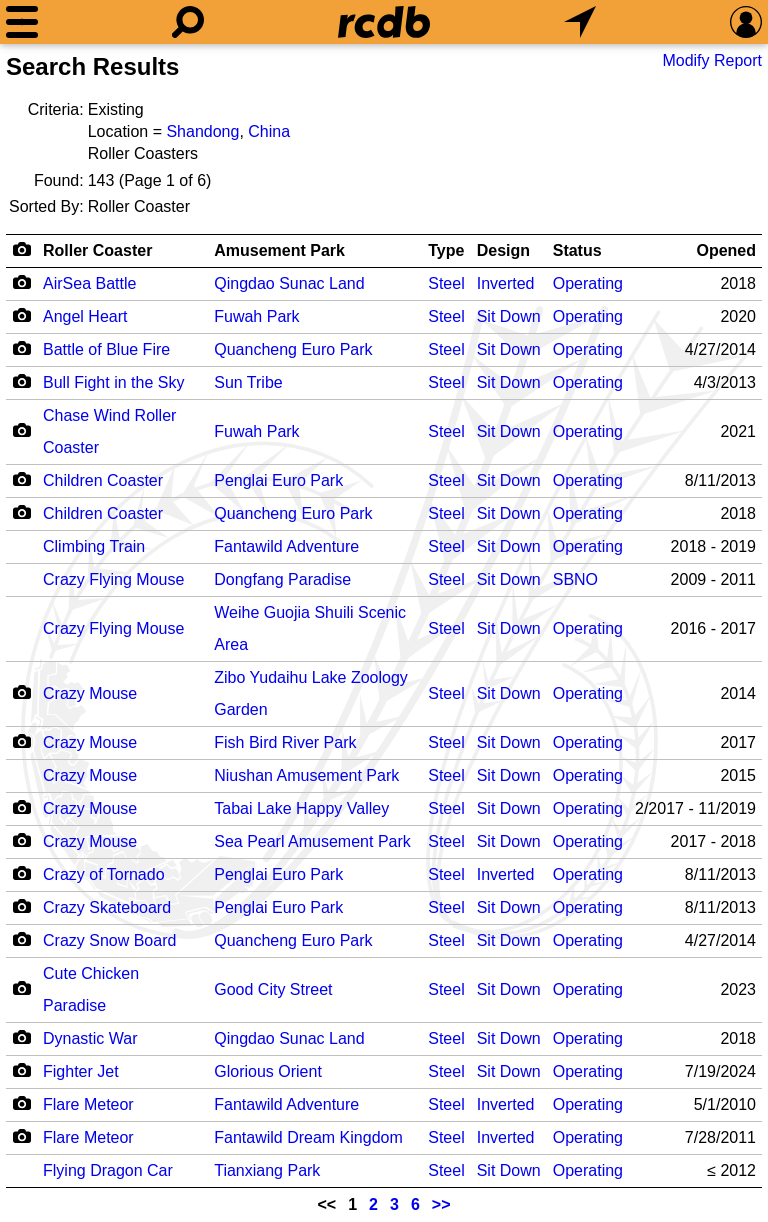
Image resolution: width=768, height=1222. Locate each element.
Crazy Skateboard (107, 907)
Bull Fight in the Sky (113, 382)
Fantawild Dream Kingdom (308, 1137)
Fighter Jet (81, 1071)
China (269, 131)
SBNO (575, 579)
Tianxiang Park (267, 1170)
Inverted (506, 283)
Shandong (202, 131)
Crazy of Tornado (104, 874)
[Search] (188, 22)
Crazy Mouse (90, 693)
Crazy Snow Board (109, 940)
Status (577, 250)
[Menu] (22, 22)
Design (503, 250)
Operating (588, 283)
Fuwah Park (256, 316)
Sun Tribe (248, 382)
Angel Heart (85, 316)
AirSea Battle (89, 283)
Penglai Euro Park (278, 480)
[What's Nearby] (580, 22)
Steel (446, 283)
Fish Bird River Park (285, 742)
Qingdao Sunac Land (289, 283)
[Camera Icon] (21, 282)
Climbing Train (94, 546)
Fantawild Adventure (286, 546)
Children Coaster (103, 480)
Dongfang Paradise (282, 579)
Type (446, 250)
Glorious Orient (268, 1071)
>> (441, 1204)
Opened (726, 250)
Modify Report (712, 60)
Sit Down (509, 316)
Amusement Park (279, 250)
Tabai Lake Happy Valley (301, 808)
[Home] (384, 22)
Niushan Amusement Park (306, 775)
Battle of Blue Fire (106, 349)
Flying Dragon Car (108, 1170)
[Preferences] (746, 22)
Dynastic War (90, 1038)
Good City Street (273, 989)
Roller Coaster (97, 250)
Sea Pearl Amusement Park (312, 841)
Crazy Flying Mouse (113, 579)
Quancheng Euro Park (293, 349)
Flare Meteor (88, 1104)
